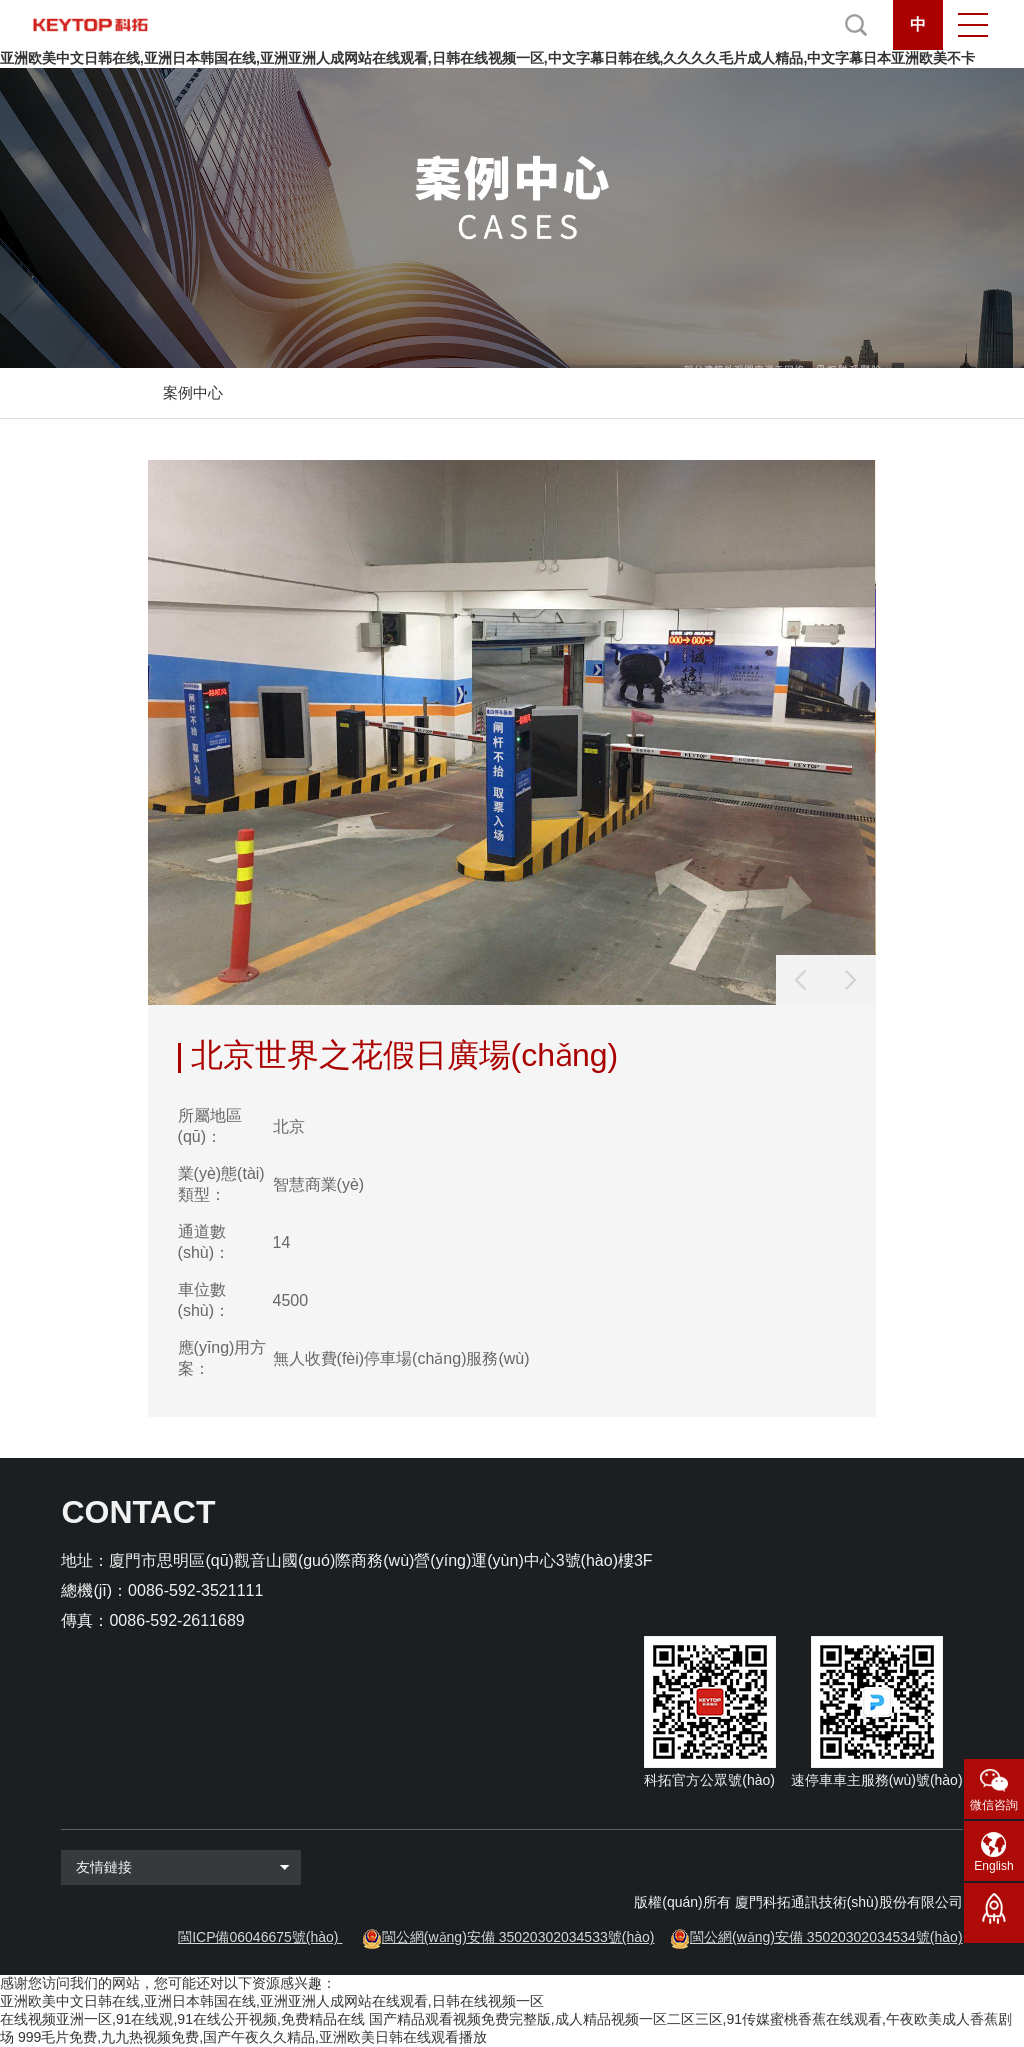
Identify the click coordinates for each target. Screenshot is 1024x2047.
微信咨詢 (994, 1805)
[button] (851, 980)
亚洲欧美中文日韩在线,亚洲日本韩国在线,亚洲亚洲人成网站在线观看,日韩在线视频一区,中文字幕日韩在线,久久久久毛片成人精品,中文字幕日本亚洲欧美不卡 (487, 58)
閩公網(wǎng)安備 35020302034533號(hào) (518, 1937)
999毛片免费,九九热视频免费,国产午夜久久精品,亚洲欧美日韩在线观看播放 (252, 2037)
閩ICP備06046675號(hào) (258, 1937)
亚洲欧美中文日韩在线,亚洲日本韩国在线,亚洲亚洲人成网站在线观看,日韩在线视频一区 (272, 2001)
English (993, 1866)
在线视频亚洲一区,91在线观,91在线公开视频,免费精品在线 (182, 2019)
